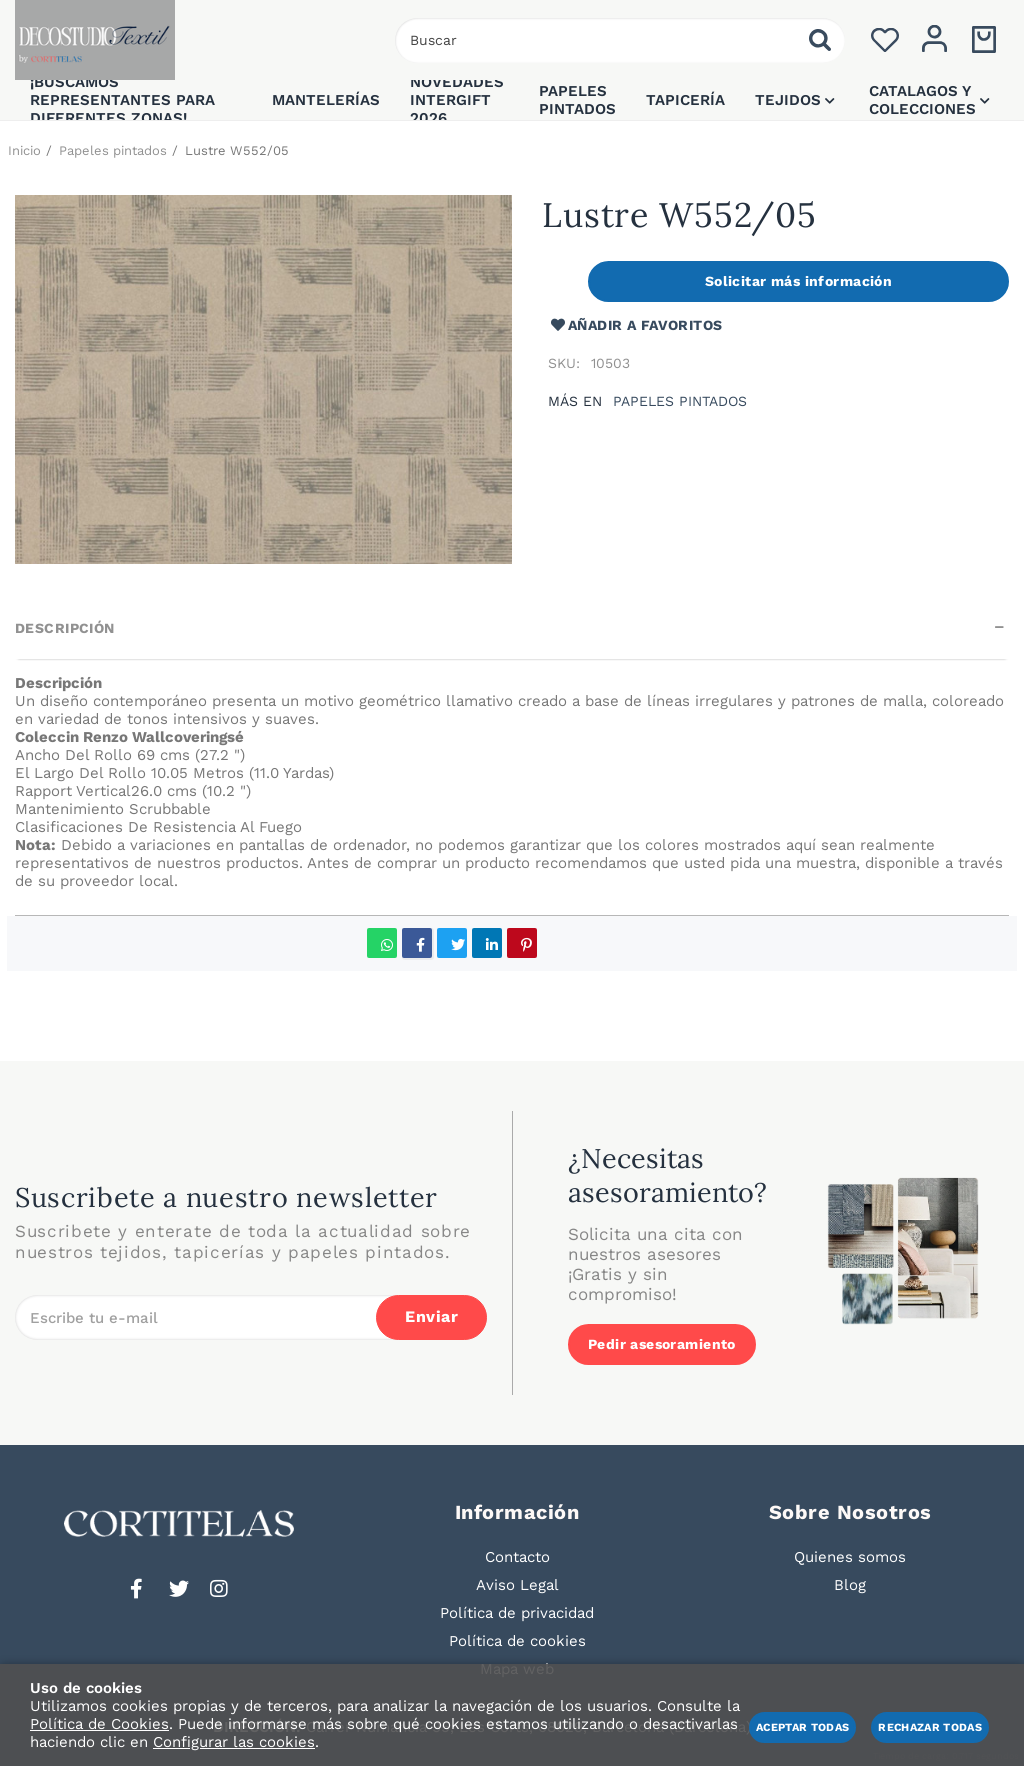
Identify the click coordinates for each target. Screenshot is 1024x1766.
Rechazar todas (930, 1727)
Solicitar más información (799, 281)
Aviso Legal (517, 1585)
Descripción (65, 628)
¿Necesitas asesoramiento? (667, 1175)
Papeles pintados (680, 401)
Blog (850, 1585)
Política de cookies (517, 1641)
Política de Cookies (99, 1724)
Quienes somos (850, 1557)
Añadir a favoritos (635, 325)
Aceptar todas (802, 1727)
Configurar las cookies (234, 1742)
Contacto (517, 1557)
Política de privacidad (517, 1613)
